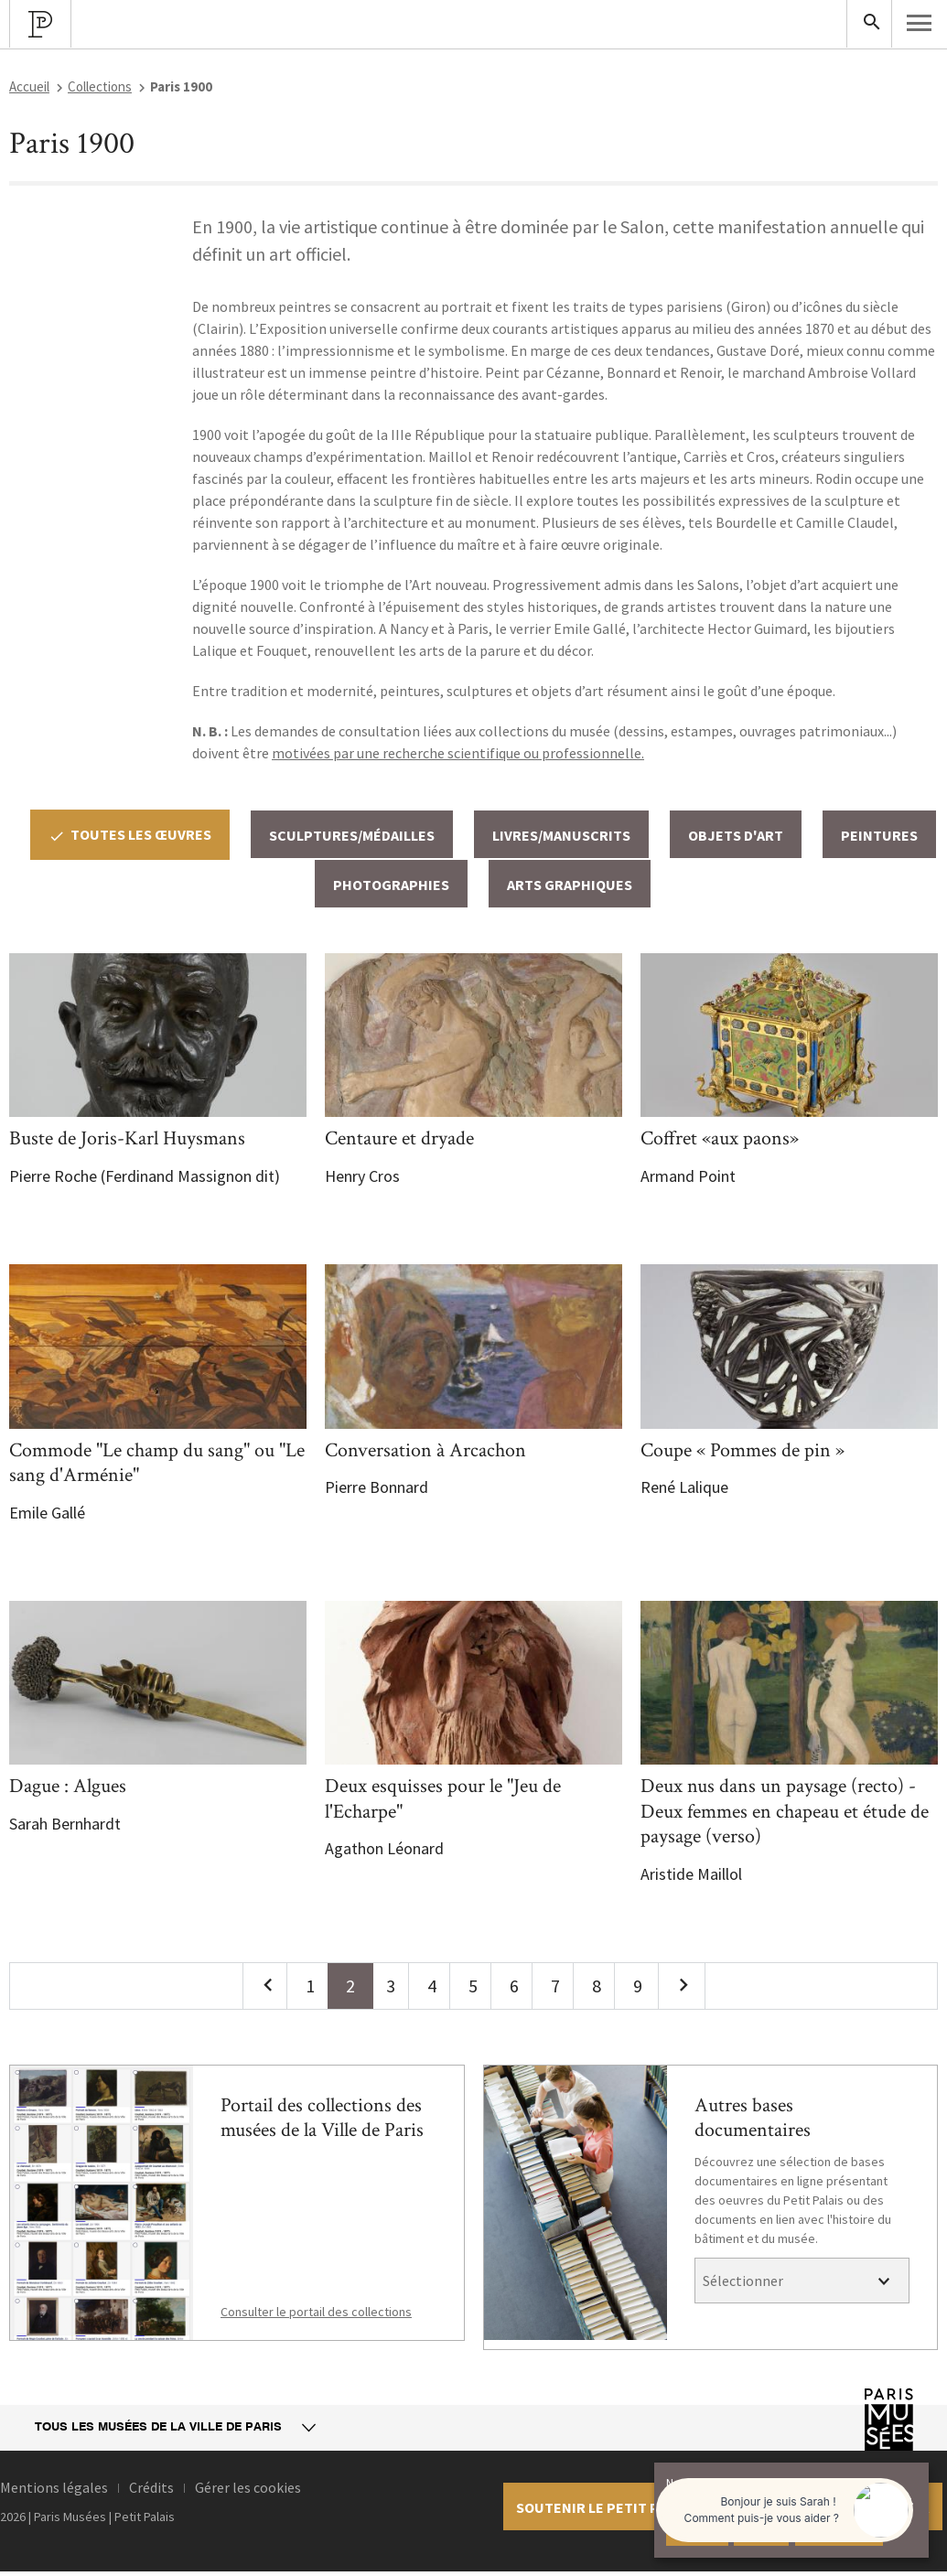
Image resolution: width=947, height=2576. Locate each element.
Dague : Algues (67, 1786)
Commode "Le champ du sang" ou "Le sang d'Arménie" (157, 1463)
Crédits (151, 2487)
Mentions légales (54, 2487)
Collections (100, 86)
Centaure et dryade (399, 1138)
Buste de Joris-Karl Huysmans (127, 1138)
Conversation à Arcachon (425, 1450)
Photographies (391, 884)
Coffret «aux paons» (719, 1138)
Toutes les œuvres (129, 834)
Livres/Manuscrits (561, 835)
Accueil (29, 86)
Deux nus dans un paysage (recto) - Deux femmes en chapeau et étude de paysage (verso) (784, 1811)
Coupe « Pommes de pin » (742, 1450)
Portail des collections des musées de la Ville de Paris (322, 2118)
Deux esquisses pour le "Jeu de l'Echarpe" (443, 1799)
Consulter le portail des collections (316, 2311)
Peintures (879, 835)
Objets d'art (735, 835)
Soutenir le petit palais (605, 2507)
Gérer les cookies (248, 2487)
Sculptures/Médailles (352, 835)
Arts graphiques (569, 884)
